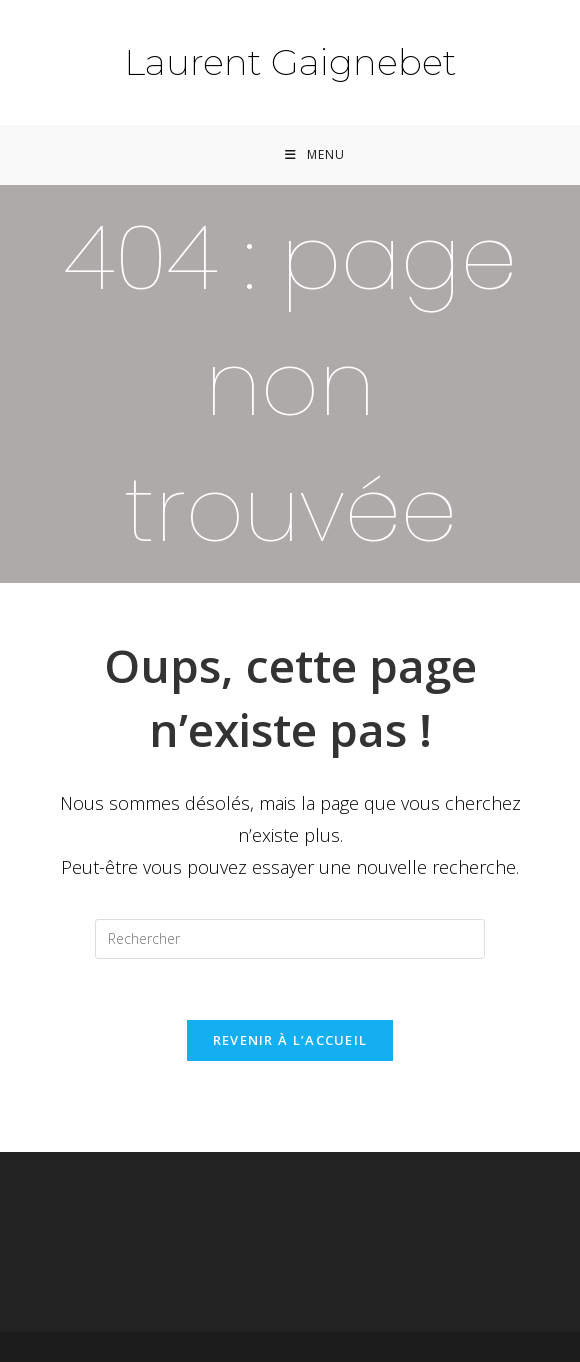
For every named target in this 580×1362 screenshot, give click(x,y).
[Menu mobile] (315, 155)
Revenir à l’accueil (290, 1040)
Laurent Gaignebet (290, 62)
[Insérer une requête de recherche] (290, 939)
